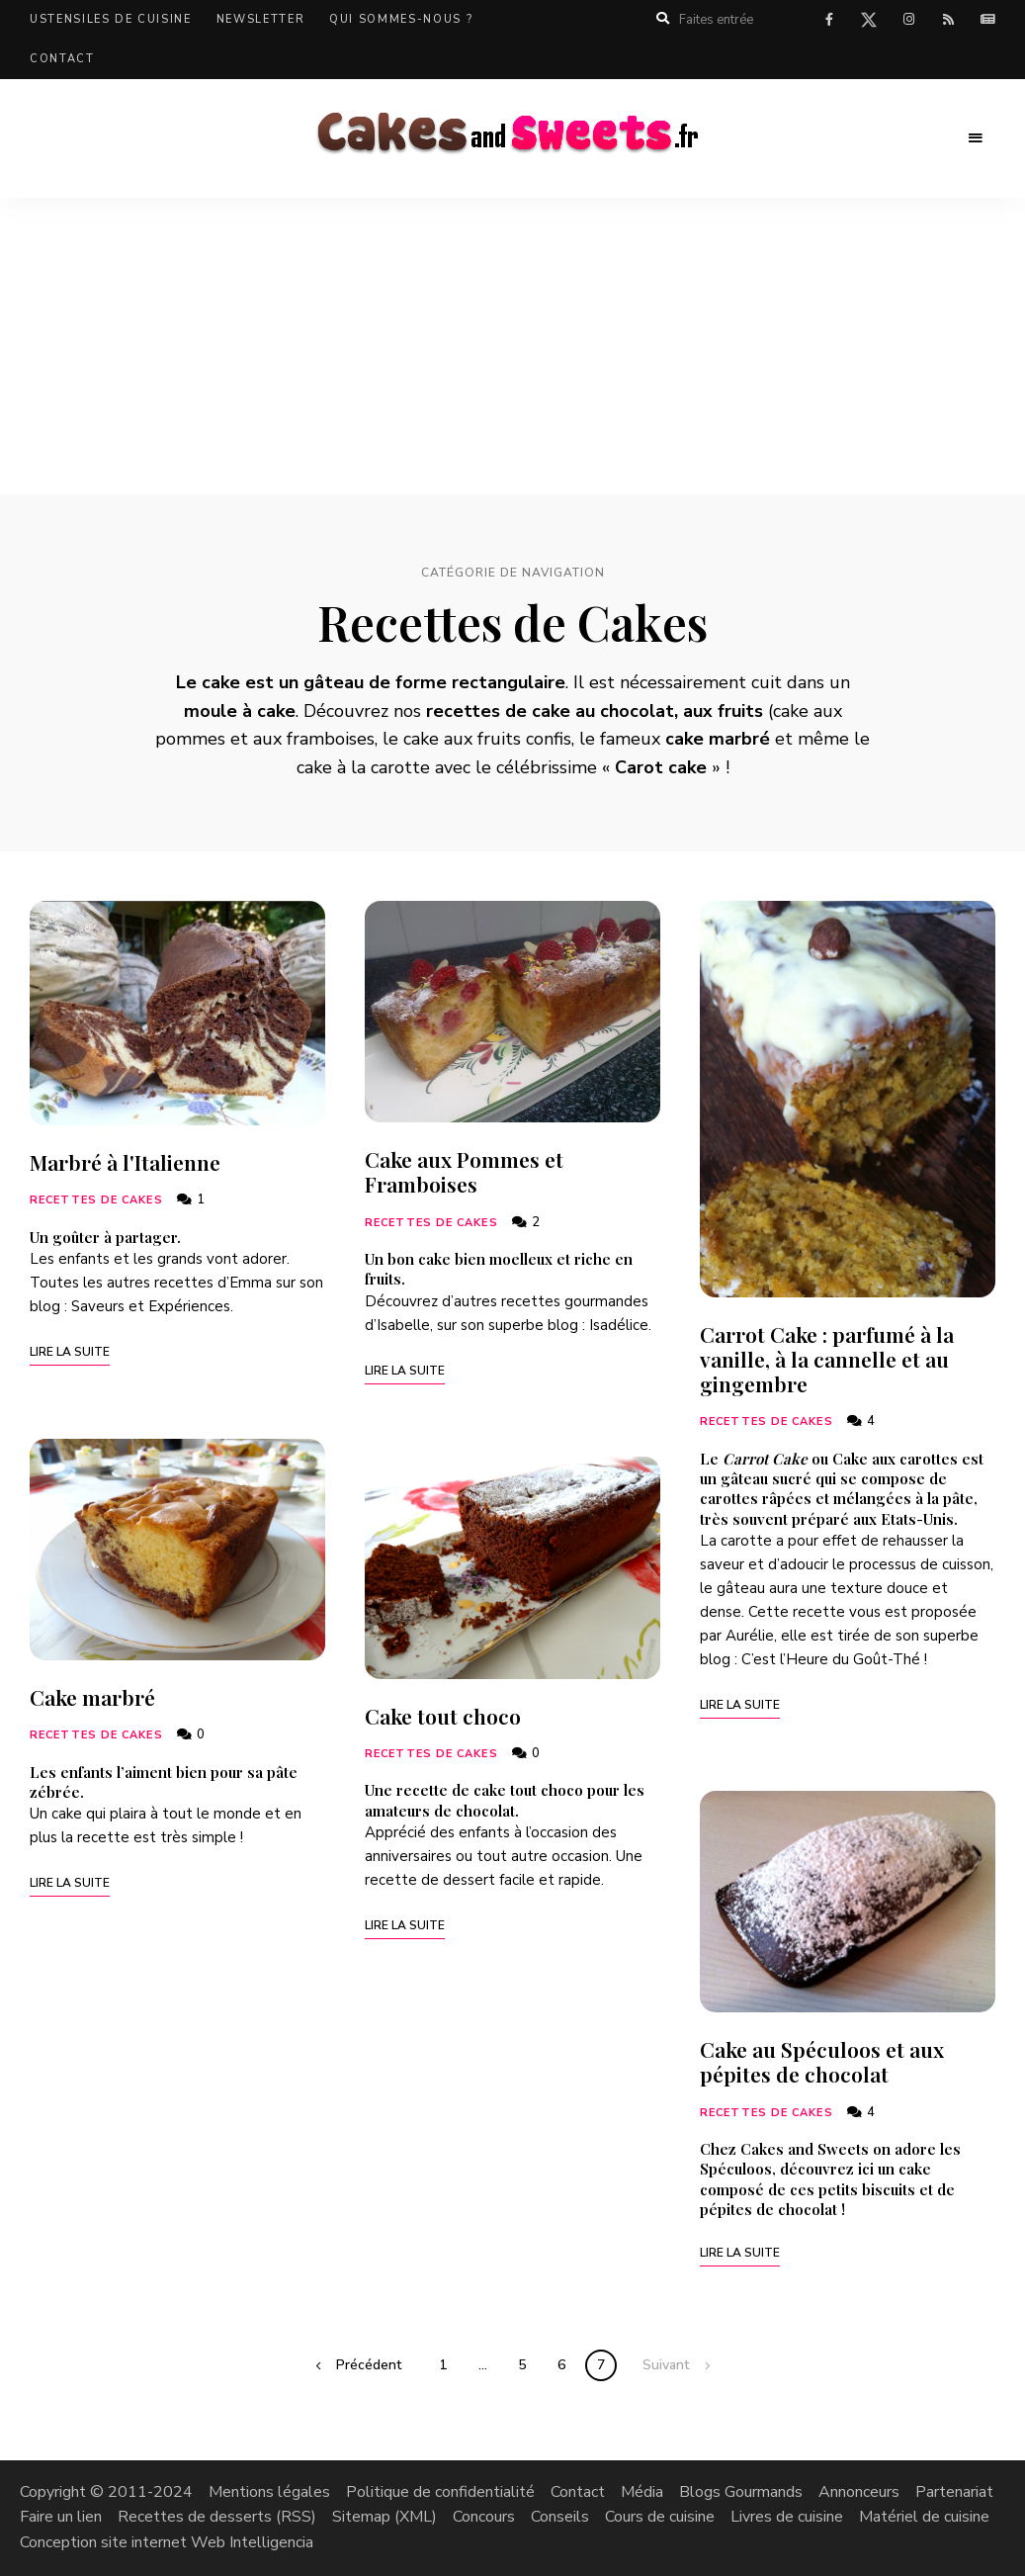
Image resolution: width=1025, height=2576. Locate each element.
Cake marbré (92, 1697)
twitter (869, 24)
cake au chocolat (603, 711)
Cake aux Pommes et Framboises (464, 1171)
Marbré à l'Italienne (125, 1162)
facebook (829, 20)
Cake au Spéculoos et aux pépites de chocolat (822, 2061)
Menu (975, 138)
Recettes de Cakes (96, 1200)
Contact (62, 58)
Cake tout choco (443, 1716)
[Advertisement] (512, 346)
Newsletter (260, 19)
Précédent (368, 2364)
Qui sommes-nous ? (400, 19)
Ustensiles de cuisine (111, 19)
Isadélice (618, 1325)
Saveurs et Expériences (150, 1306)
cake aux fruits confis (487, 739)
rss (948, 20)
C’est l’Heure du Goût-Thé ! (834, 1659)
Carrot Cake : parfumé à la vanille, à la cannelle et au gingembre (827, 1358)
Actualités (987, 20)
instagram (908, 20)
